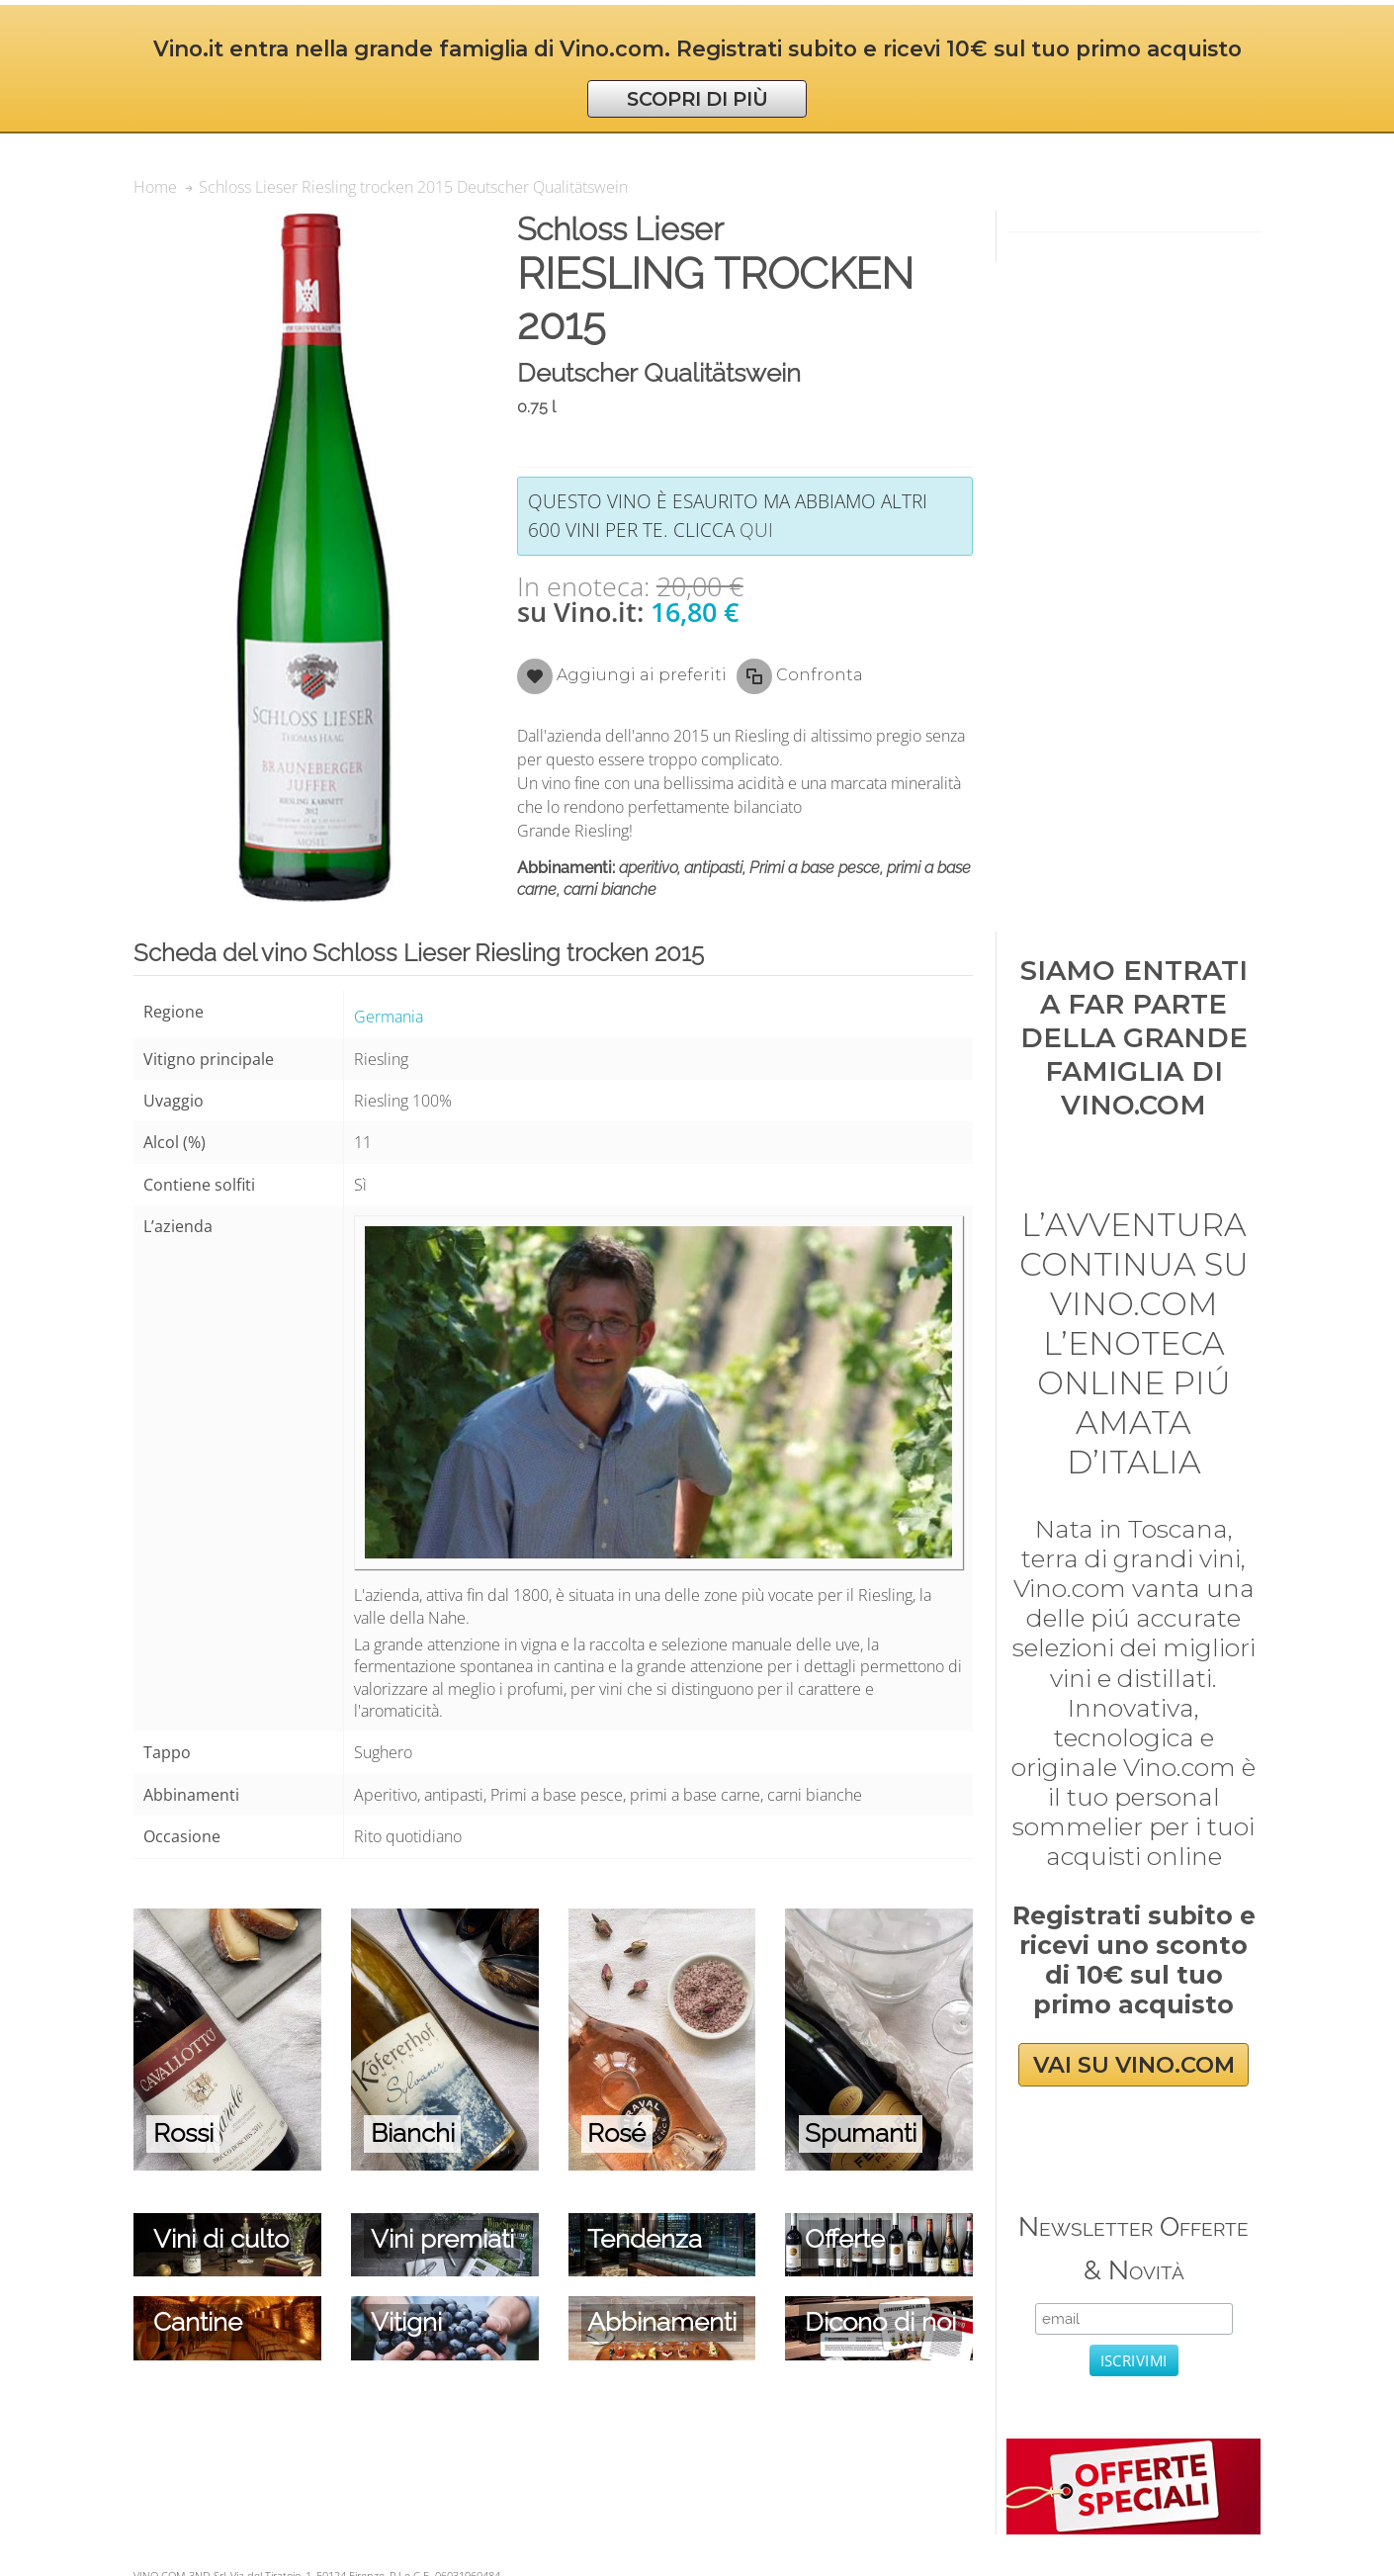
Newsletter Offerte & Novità (1133, 2248)
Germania (388, 1016)
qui (756, 529)
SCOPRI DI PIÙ (697, 99)
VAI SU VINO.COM (1134, 2065)
